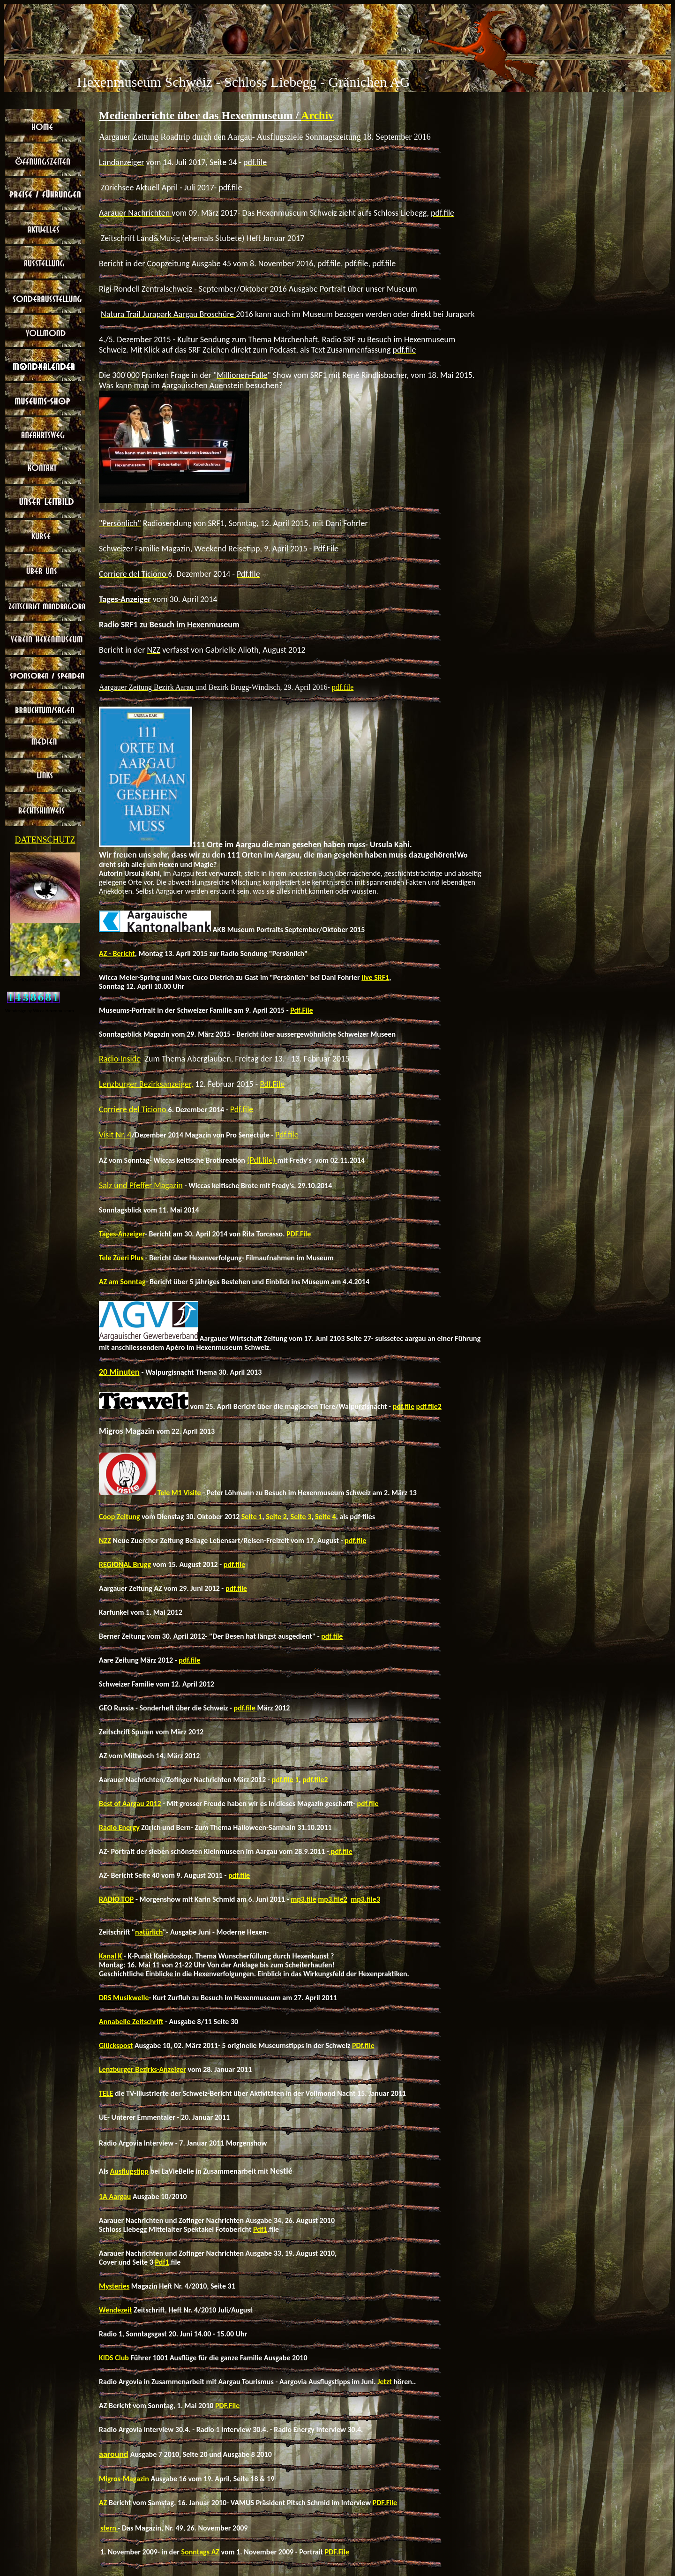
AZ (103, 2502)
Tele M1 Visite (179, 1492)
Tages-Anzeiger (122, 1233)
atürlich (151, 1932)
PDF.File (298, 1233)
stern (109, 2527)
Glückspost (116, 2045)
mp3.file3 (365, 1899)
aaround (113, 2454)
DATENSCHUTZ (45, 839)
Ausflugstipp (129, 2171)
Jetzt (384, 2381)
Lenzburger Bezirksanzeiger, (146, 1084)
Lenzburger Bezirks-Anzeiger (142, 2069)
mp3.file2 (332, 1899)
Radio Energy (119, 1827)
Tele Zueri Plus (121, 1257)
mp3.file (303, 1899)
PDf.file (363, 2045)
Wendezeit (115, 2309)
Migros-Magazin (124, 2478)
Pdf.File (301, 1010)
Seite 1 (251, 1516)
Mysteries (114, 2286)
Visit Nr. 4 (115, 1135)
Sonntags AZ (200, 2551)
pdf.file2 (429, 1406)
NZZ (105, 1540)
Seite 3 (301, 1516)
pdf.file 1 (285, 1779)
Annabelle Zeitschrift (131, 2021)
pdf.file (343, 687)
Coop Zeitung (119, 1516)
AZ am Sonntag (122, 1281)
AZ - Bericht (117, 953)
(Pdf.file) (262, 1160)
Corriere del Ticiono (133, 1109)
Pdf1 (260, 2229)
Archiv (317, 115)
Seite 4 (325, 1516)
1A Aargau (115, 2196)
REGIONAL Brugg (125, 1564)
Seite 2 (276, 1516)
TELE (106, 2093)
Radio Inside (120, 1059)
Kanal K (111, 1955)
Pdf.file (242, 1109)
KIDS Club (114, 2357)
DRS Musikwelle (124, 1997)
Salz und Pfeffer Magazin (141, 1185)
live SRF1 (375, 977)
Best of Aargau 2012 (130, 1803)
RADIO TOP (116, 1899)
